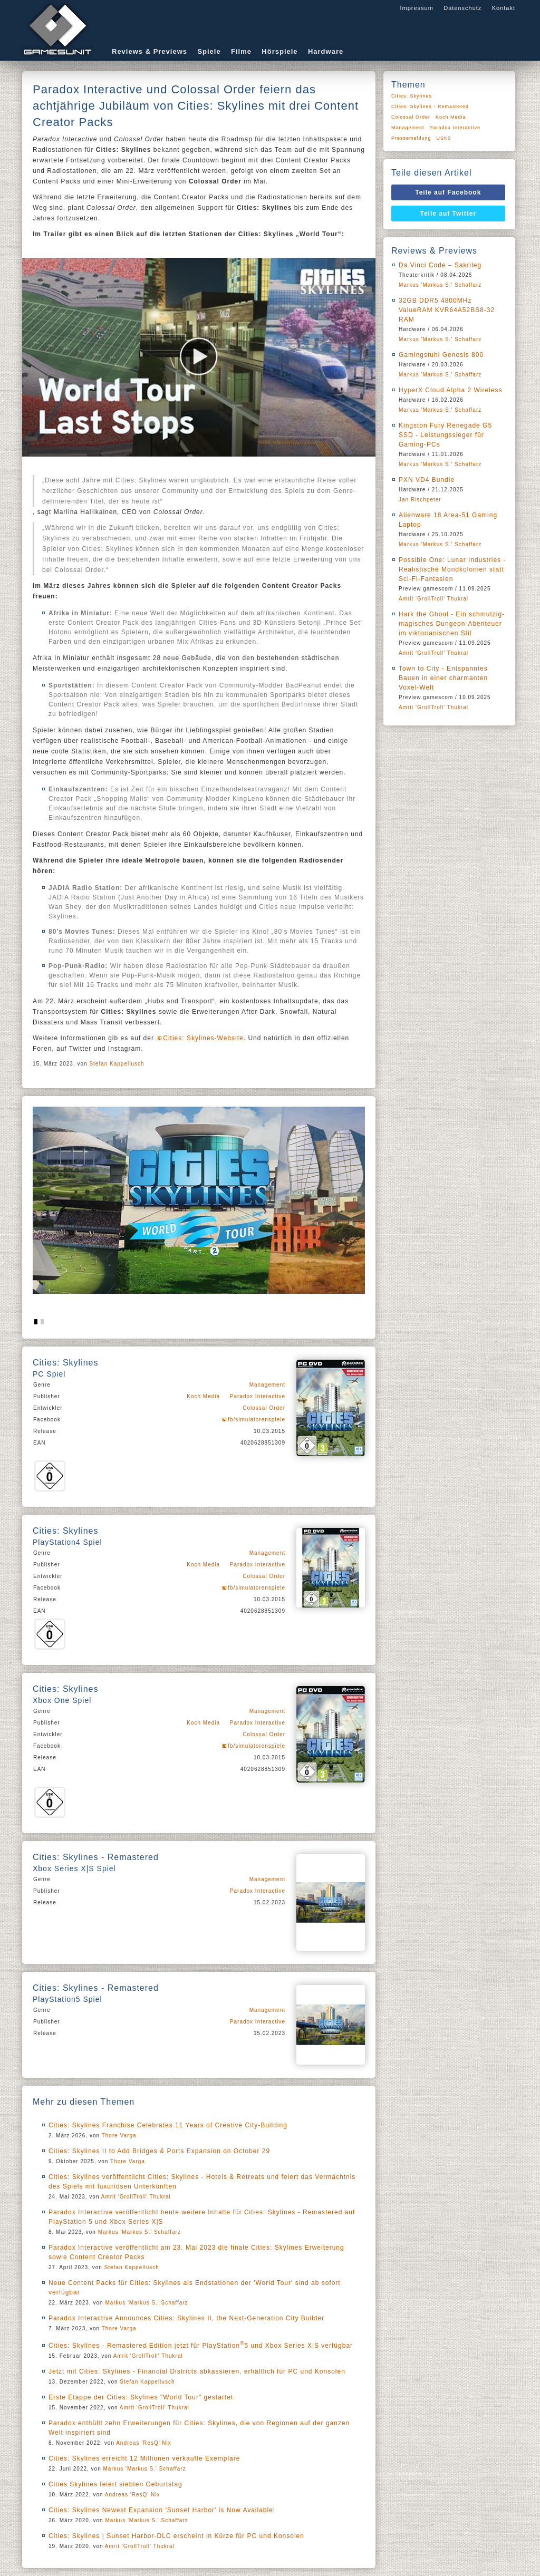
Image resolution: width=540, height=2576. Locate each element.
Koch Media (203, 1396)
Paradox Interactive (257, 1396)
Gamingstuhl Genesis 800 (441, 355)
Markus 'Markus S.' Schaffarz (139, 2232)
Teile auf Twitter (448, 213)
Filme (241, 51)
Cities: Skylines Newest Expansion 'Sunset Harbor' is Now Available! (162, 2510)
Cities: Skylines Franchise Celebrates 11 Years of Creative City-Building (168, 2125)
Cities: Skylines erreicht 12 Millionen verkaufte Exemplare (144, 2458)
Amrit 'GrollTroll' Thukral (136, 2197)
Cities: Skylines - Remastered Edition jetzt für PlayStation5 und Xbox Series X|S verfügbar (201, 2345)
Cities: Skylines (411, 96)
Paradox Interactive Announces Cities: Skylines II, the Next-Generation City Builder (186, 2318)
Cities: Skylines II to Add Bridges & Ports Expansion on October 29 (159, 2151)
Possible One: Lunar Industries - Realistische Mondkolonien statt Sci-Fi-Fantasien (452, 569)
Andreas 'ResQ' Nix (143, 2443)
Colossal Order (264, 1408)
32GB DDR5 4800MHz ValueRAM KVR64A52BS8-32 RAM (447, 310)
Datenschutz (462, 8)
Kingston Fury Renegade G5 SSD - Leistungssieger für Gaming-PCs (445, 435)
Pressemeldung (411, 138)
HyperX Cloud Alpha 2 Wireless (450, 390)
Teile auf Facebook (448, 192)
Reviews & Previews (149, 51)
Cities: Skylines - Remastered (430, 106)
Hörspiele (279, 51)
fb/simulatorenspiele (256, 1419)
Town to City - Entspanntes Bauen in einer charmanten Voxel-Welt (443, 678)
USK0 (444, 138)
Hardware (325, 51)
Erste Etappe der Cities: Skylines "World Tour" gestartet (141, 2397)
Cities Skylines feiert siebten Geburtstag (115, 2484)
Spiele (208, 51)
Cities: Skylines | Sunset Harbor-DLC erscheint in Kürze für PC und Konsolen (176, 2536)
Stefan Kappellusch (116, 1064)
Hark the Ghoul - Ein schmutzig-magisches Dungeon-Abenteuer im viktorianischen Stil (452, 624)
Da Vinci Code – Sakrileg (440, 265)
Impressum (416, 8)
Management (267, 1385)
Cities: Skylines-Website (203, 1038)
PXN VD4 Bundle (427, 479)
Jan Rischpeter (420, 499)
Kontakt (503, 8)
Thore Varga (119, 2135)
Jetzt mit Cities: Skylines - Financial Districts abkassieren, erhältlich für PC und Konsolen (197, 2371)
